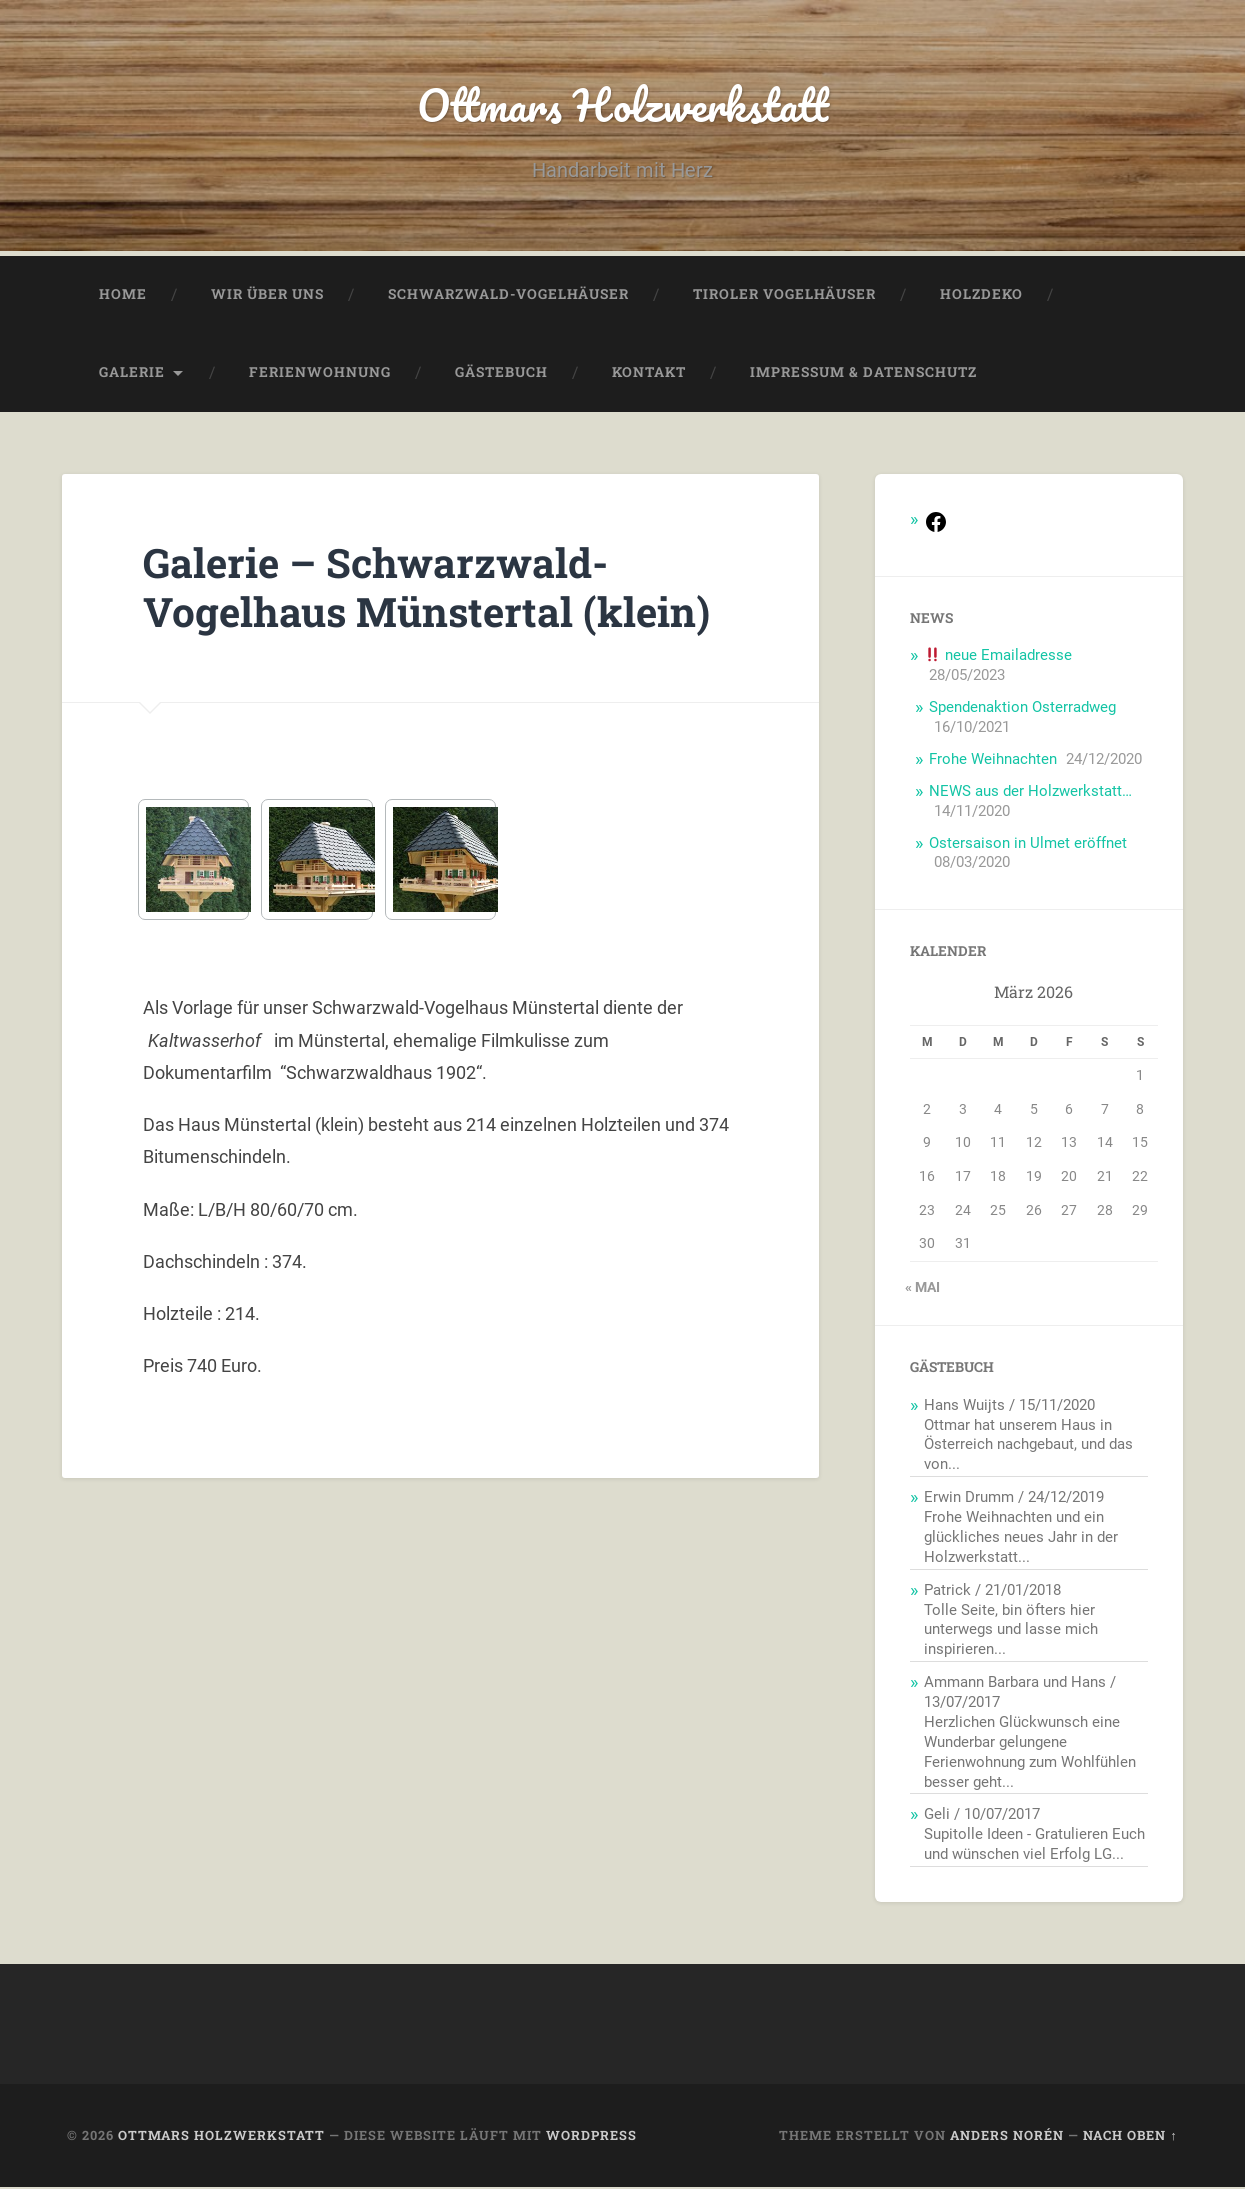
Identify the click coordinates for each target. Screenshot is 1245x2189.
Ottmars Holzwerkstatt (622, 105)
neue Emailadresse (998, 657)
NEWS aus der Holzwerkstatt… (1030, 793)
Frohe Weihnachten (993, 761)
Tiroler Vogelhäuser (784, 296)
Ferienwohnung (320, 374)
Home (123, 296)
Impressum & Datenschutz (863, 374)
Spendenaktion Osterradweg (1022, 709)
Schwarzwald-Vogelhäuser (508, 296)
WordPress (591, 2137)
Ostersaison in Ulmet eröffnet (1028, 845)
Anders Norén (1007, 2137)
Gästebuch (501, 374)
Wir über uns (267, 296)
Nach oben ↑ (1130, 2137)
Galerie (132, 374)
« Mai (922, 1289)
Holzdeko (981, 296)
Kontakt (649, 374)
